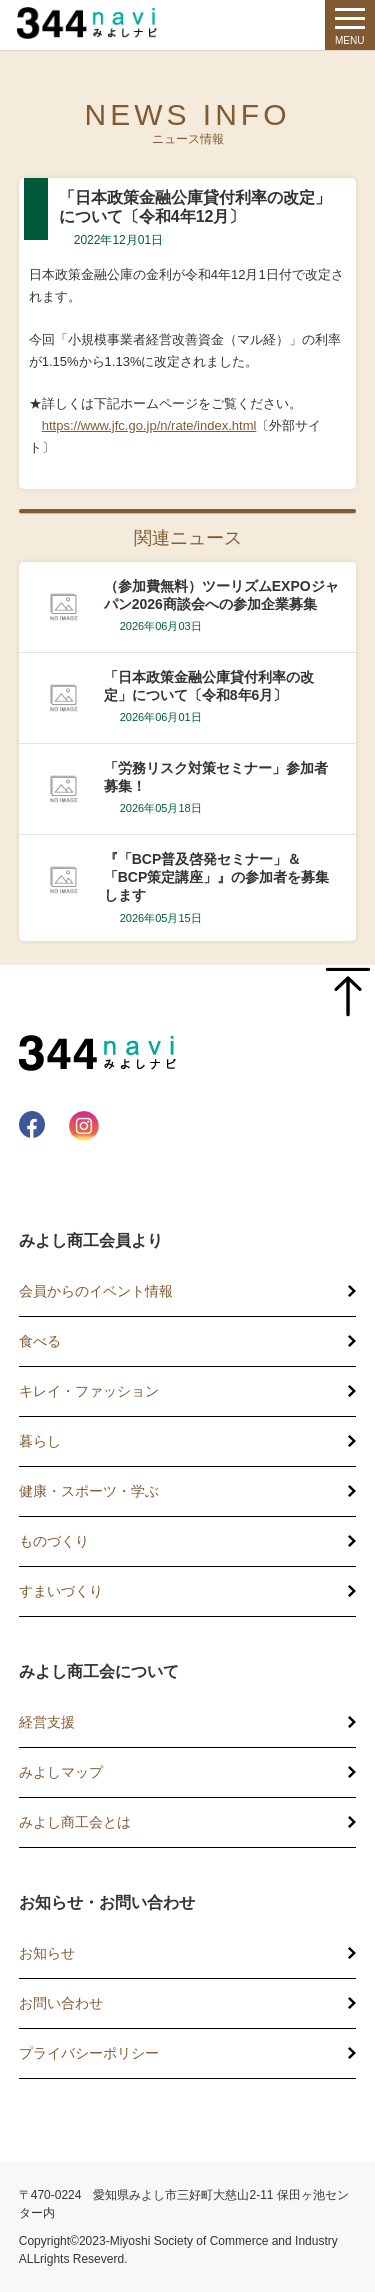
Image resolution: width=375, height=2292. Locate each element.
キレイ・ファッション (89, 1391)
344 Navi (92, 23)
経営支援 (47, 1722)
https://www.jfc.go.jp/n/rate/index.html (149, 425)
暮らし (40, 1441)
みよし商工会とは (75, 1822)
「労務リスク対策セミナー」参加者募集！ (216, 777)
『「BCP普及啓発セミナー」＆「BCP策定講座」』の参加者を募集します (217, 877)
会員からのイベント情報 (96, 1291)
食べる (40, 1341)
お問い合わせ (61, 2003)
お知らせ (47, 1953)
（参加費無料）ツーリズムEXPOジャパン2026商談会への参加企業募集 (221, 595)
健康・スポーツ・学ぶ (89, 1491)
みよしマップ (61, 1772)
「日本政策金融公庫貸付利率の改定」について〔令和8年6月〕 (209, 686)
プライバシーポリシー (89, 2053)
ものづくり (54, 1541)
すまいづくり (61, 1591)
